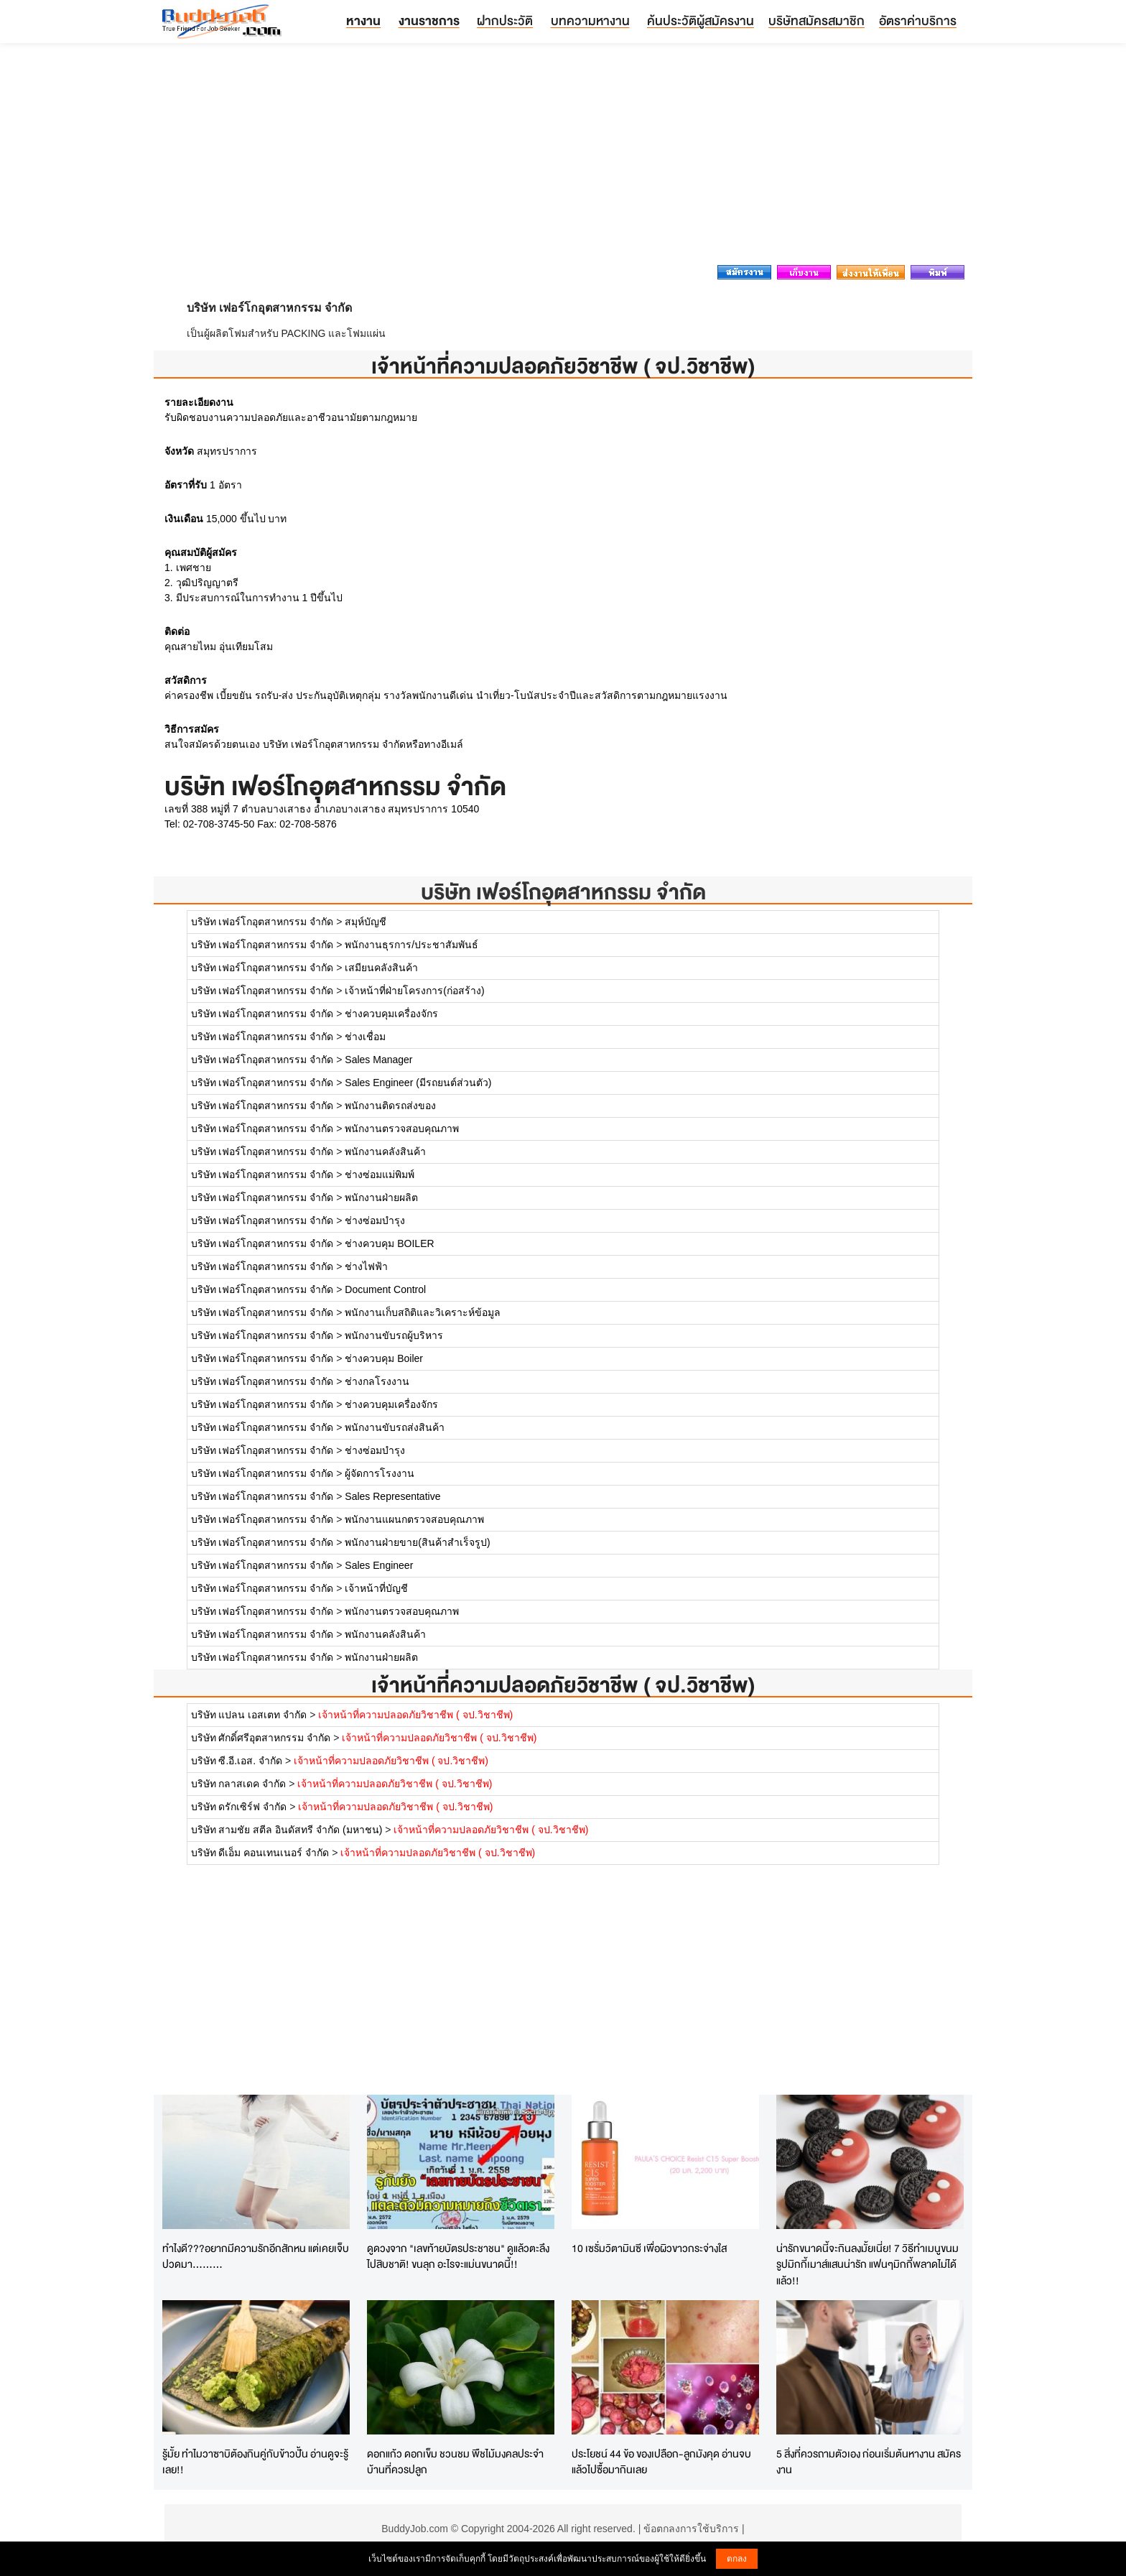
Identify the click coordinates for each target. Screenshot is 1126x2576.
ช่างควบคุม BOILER (389, 1243)
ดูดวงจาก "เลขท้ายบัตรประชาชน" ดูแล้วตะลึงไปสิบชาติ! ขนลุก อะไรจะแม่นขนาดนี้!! (458, 2256)
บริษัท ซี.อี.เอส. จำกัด (236, 1760)
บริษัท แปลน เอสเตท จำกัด (249, 1714)
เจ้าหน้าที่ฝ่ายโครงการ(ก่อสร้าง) (414, 990)
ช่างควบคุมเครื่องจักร (391, 1013)
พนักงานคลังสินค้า (385, 1151)
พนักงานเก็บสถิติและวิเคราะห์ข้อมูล (423, 1312)
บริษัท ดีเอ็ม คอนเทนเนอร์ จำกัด (260, 1852)
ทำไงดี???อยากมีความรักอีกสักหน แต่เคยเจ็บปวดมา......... (255, 2256)
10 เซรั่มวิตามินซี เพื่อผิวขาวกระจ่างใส (649, 2248)
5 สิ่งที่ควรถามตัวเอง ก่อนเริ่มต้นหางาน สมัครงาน (868, 2461)
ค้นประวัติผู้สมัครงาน (700, 20)
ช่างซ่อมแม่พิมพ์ (379, 1174)
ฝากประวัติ (505, 20)
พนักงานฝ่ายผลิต (381, 1197)
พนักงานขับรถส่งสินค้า (395, 1427)
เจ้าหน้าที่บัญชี (376, 1588)
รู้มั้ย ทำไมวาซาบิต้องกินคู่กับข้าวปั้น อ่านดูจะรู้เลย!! (255, 2461)
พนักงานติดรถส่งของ (390, 1105)
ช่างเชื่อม (365, 1036)
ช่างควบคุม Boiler (384, 1358)
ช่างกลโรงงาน (377, 1381)
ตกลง (737, 2559)
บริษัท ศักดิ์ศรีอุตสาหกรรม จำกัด (261, 1737)
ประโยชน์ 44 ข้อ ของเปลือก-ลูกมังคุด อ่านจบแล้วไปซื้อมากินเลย (661, 2461)
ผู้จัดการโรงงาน (379, 1473)
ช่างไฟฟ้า (366, 1266)
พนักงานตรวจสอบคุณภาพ (402, 1128)
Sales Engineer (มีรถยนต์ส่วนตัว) (418, 1082)
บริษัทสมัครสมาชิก (816, 20)
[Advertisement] (563, 158)
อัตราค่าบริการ (918, 20)
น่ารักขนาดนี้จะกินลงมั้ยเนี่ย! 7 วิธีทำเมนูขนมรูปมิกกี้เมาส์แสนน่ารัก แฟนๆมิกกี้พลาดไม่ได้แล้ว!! (867, 2264)
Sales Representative (392, 1496)
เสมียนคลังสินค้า (381, 967)
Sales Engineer (379, 1565)
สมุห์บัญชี (365, 921)
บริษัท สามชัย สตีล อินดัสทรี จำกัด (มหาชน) (287, 1829)
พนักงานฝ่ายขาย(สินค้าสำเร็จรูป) (417, 1542)
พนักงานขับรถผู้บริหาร (394, 1335)
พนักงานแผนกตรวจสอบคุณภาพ (414, 1519)
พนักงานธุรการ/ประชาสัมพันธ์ (411, 944)
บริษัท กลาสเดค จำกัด (239, 1783)
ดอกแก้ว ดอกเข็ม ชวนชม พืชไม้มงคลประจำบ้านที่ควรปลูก (455, 2461)
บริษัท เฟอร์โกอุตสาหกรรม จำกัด (563, 892)
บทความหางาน (590, 20)
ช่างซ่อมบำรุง (375, 1220)
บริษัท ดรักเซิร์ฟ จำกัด (240, 1806)
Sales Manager (378, 1059)
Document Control (385, 1289)
